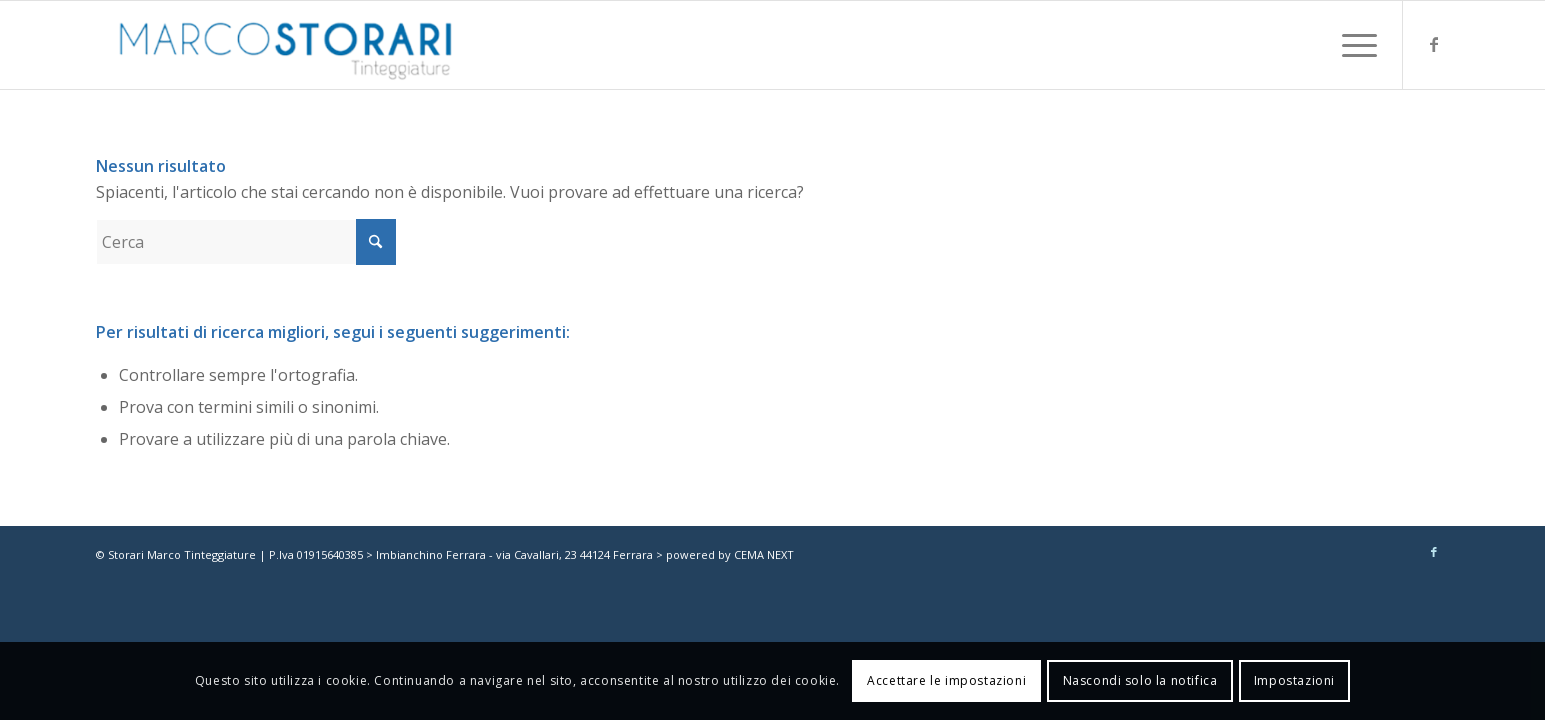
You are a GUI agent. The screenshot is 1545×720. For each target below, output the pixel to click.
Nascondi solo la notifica (1140, 680)
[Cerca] (246, 242)
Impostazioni (1294, 680)
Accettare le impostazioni (946, 680)
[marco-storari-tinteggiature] (285, 45)
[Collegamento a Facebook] (1434, 44)
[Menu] (1353, 45)
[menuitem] (1353, 45)
